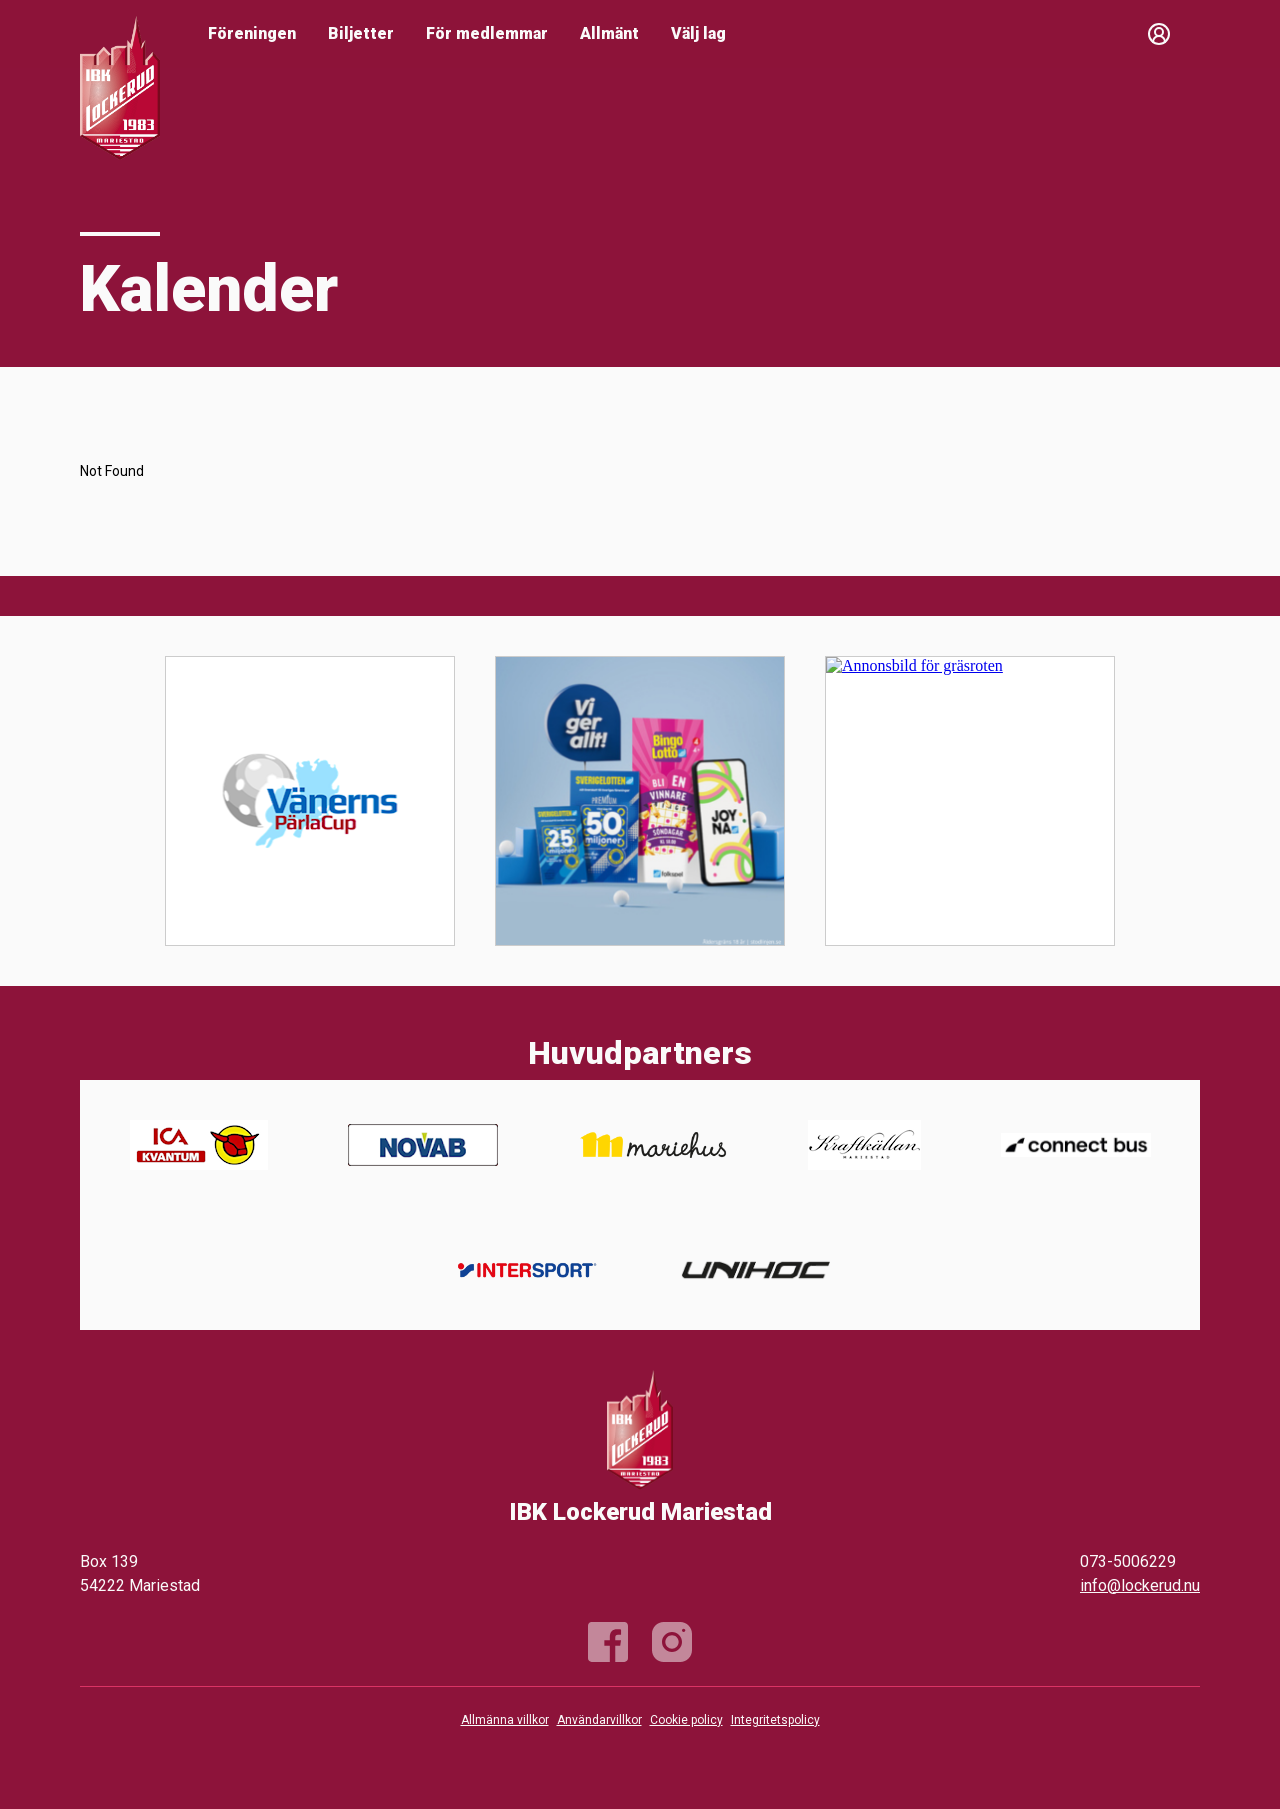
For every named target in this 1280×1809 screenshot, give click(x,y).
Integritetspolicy (775, 1720)
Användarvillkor (599, 1720)
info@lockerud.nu (1140, 1585)
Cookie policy (686, 1720)
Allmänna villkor (505, 1720)
